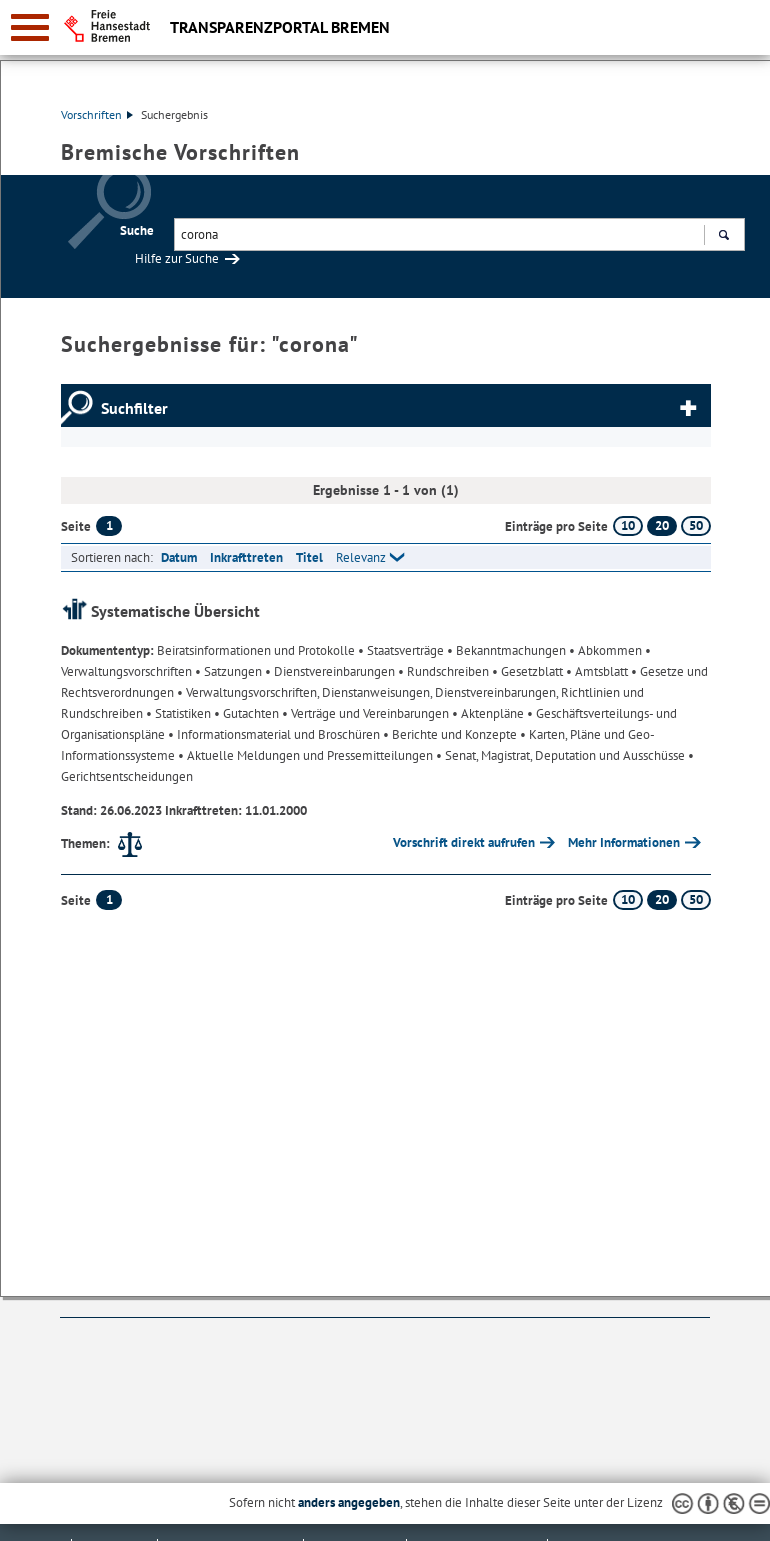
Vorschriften (97, 114)
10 (628, 525)
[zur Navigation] (30, 27)
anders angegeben (349, 1502)
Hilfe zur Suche (177, 258)
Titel (309, 557)
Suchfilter (134, 408)
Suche (137, 230)
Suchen (723, 237)
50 (696, 525)
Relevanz (361, 557)
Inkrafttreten (246, 557)
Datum (179, 557)
